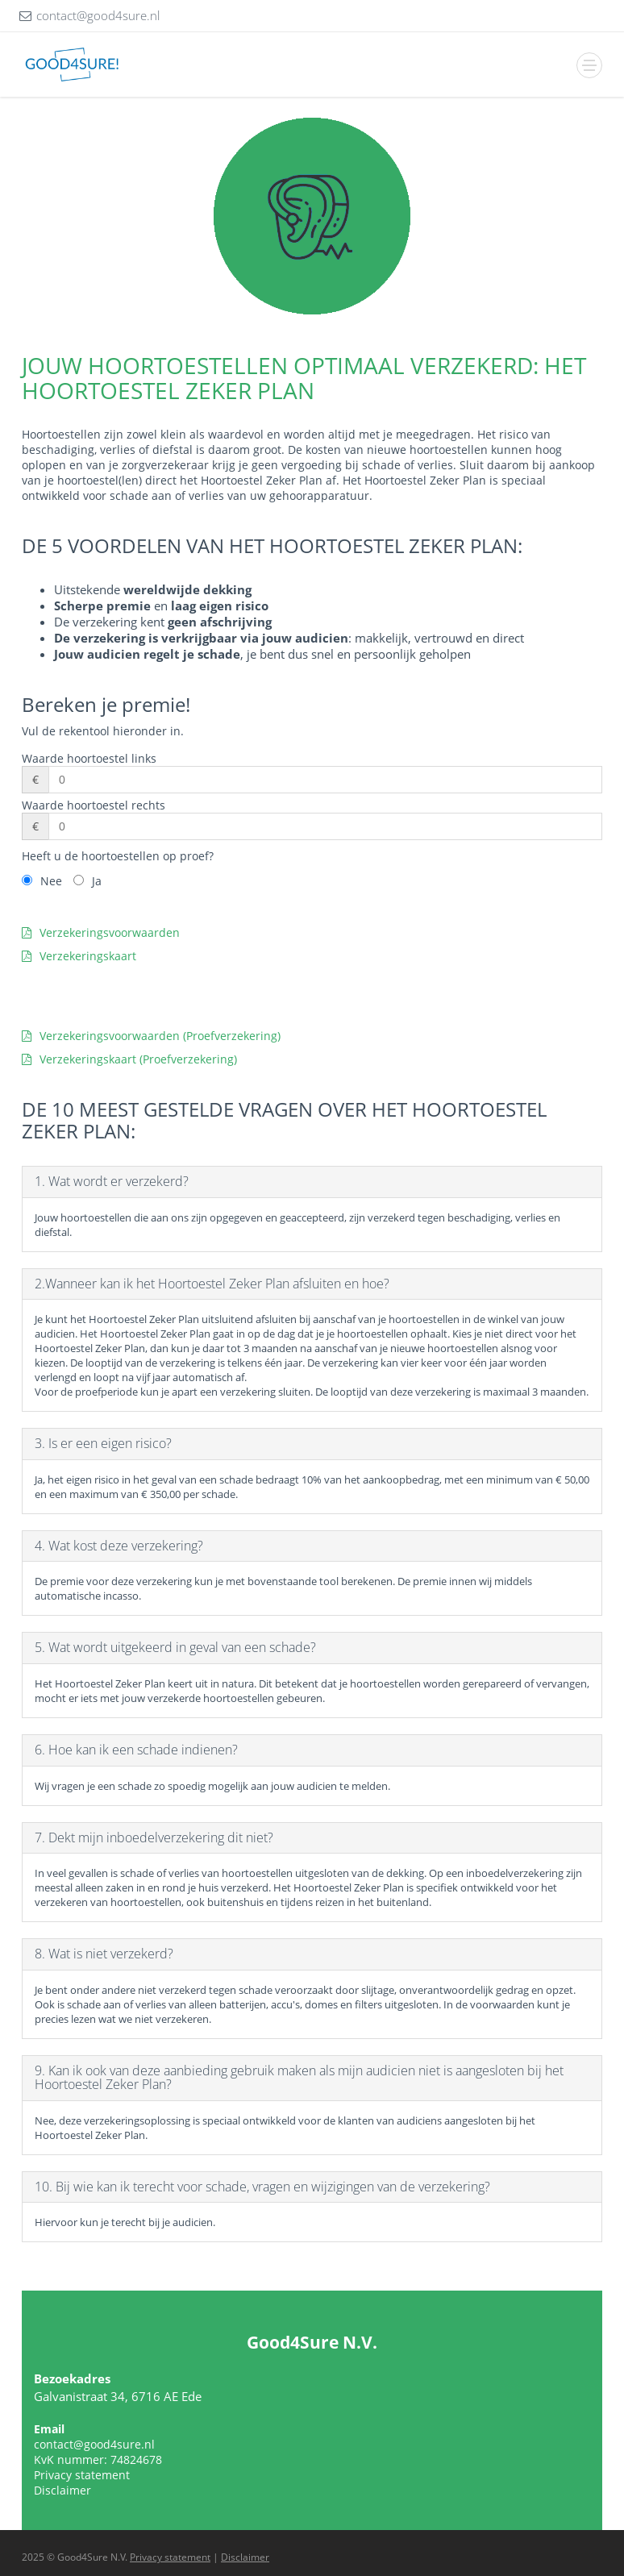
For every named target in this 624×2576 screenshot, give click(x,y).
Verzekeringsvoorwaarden (101, 932)
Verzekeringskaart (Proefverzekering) (129, 1059)
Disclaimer (62, 2490)
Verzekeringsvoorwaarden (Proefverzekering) (151, 1035)
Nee (51, 880)
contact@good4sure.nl (94, 2444)
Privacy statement (82, 2474)
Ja (97, 880)
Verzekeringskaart (79, 955)
